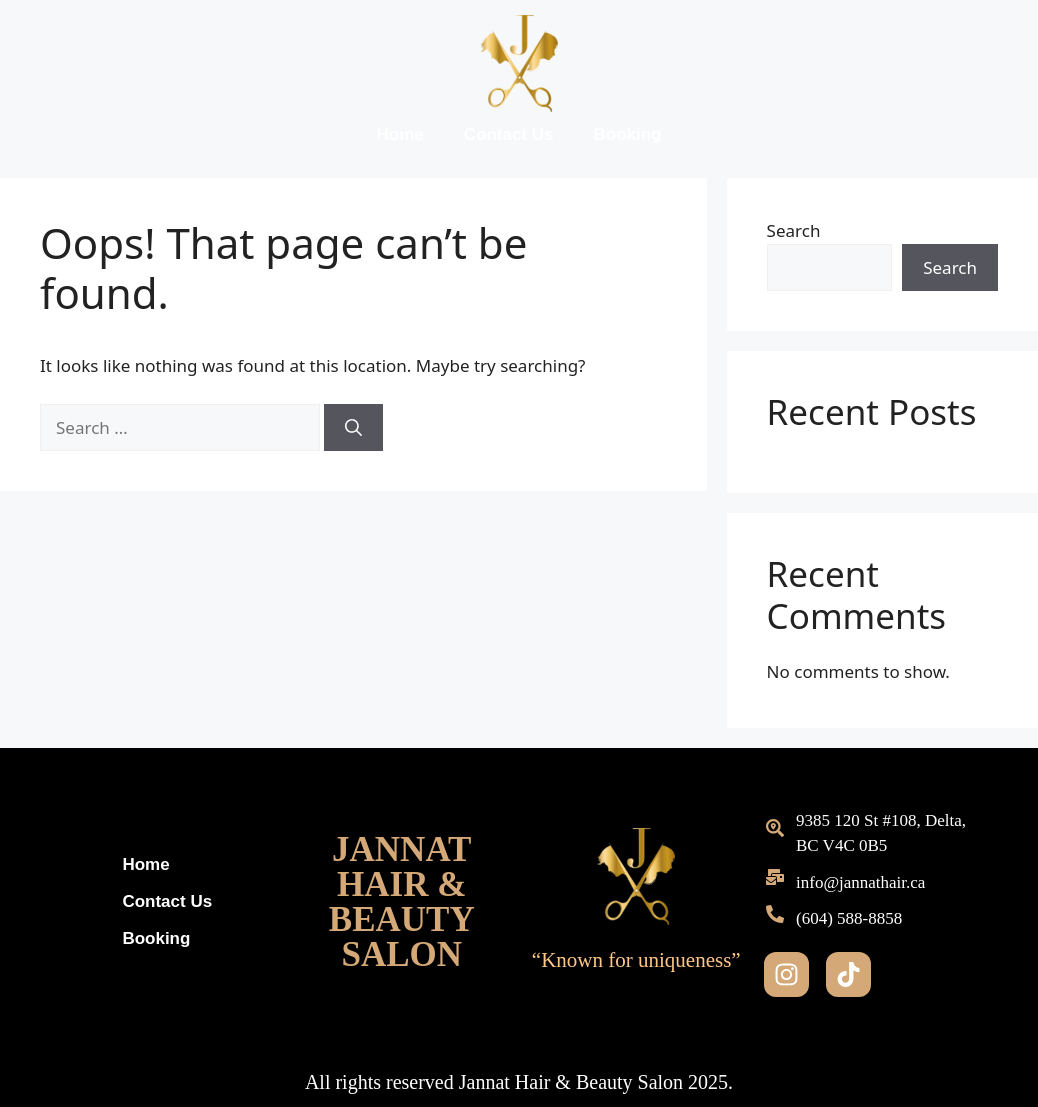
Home (400, 134)
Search (794, 230)
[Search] (353, 428)
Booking (627, 134)
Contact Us (509, 134)
